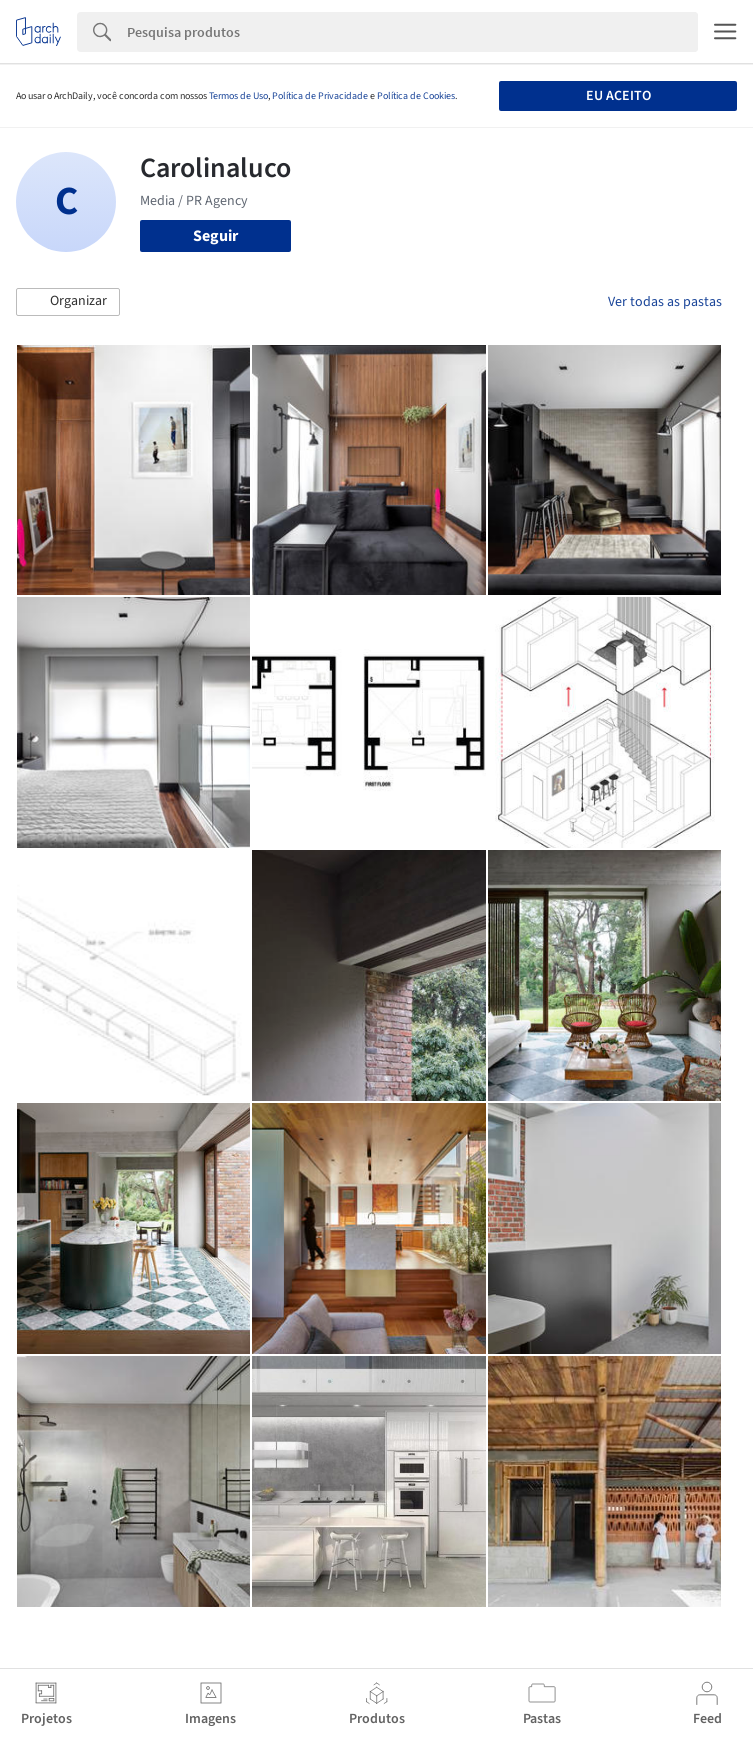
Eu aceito (618, 96)
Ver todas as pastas (665, 302)
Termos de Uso (238, 96)
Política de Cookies (416, 96)
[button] (68, 302)
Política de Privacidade (320, 96)
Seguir (215, 236)
